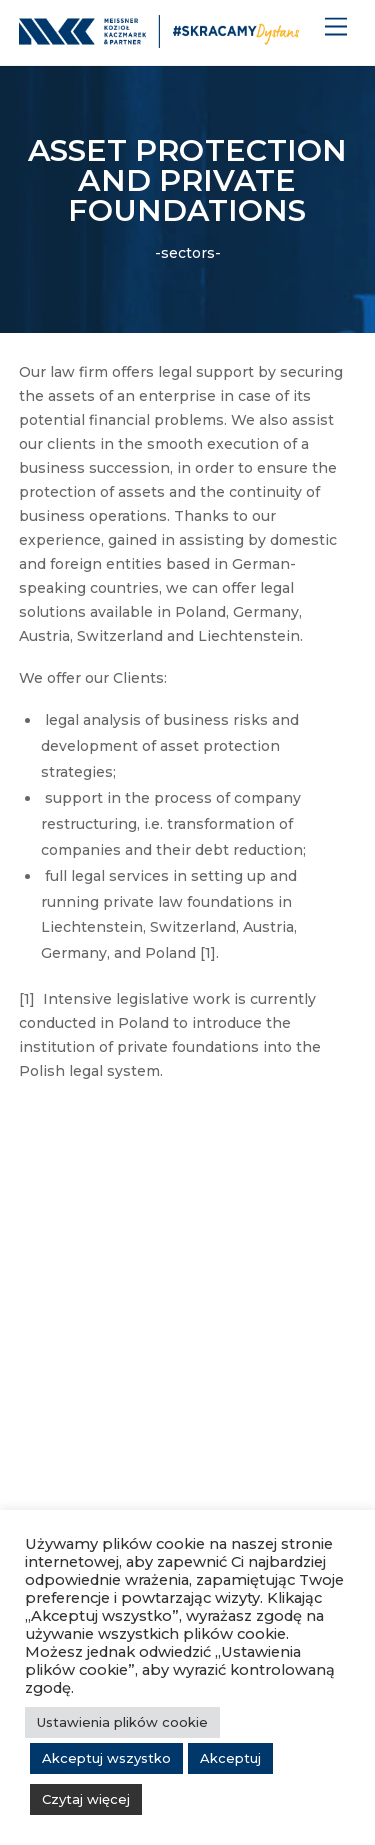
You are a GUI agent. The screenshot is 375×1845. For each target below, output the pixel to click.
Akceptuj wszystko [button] (106, 1758)
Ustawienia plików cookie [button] (122, 1722)
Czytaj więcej (86, 1799)
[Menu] (336, 27)
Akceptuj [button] (230, 1758)
